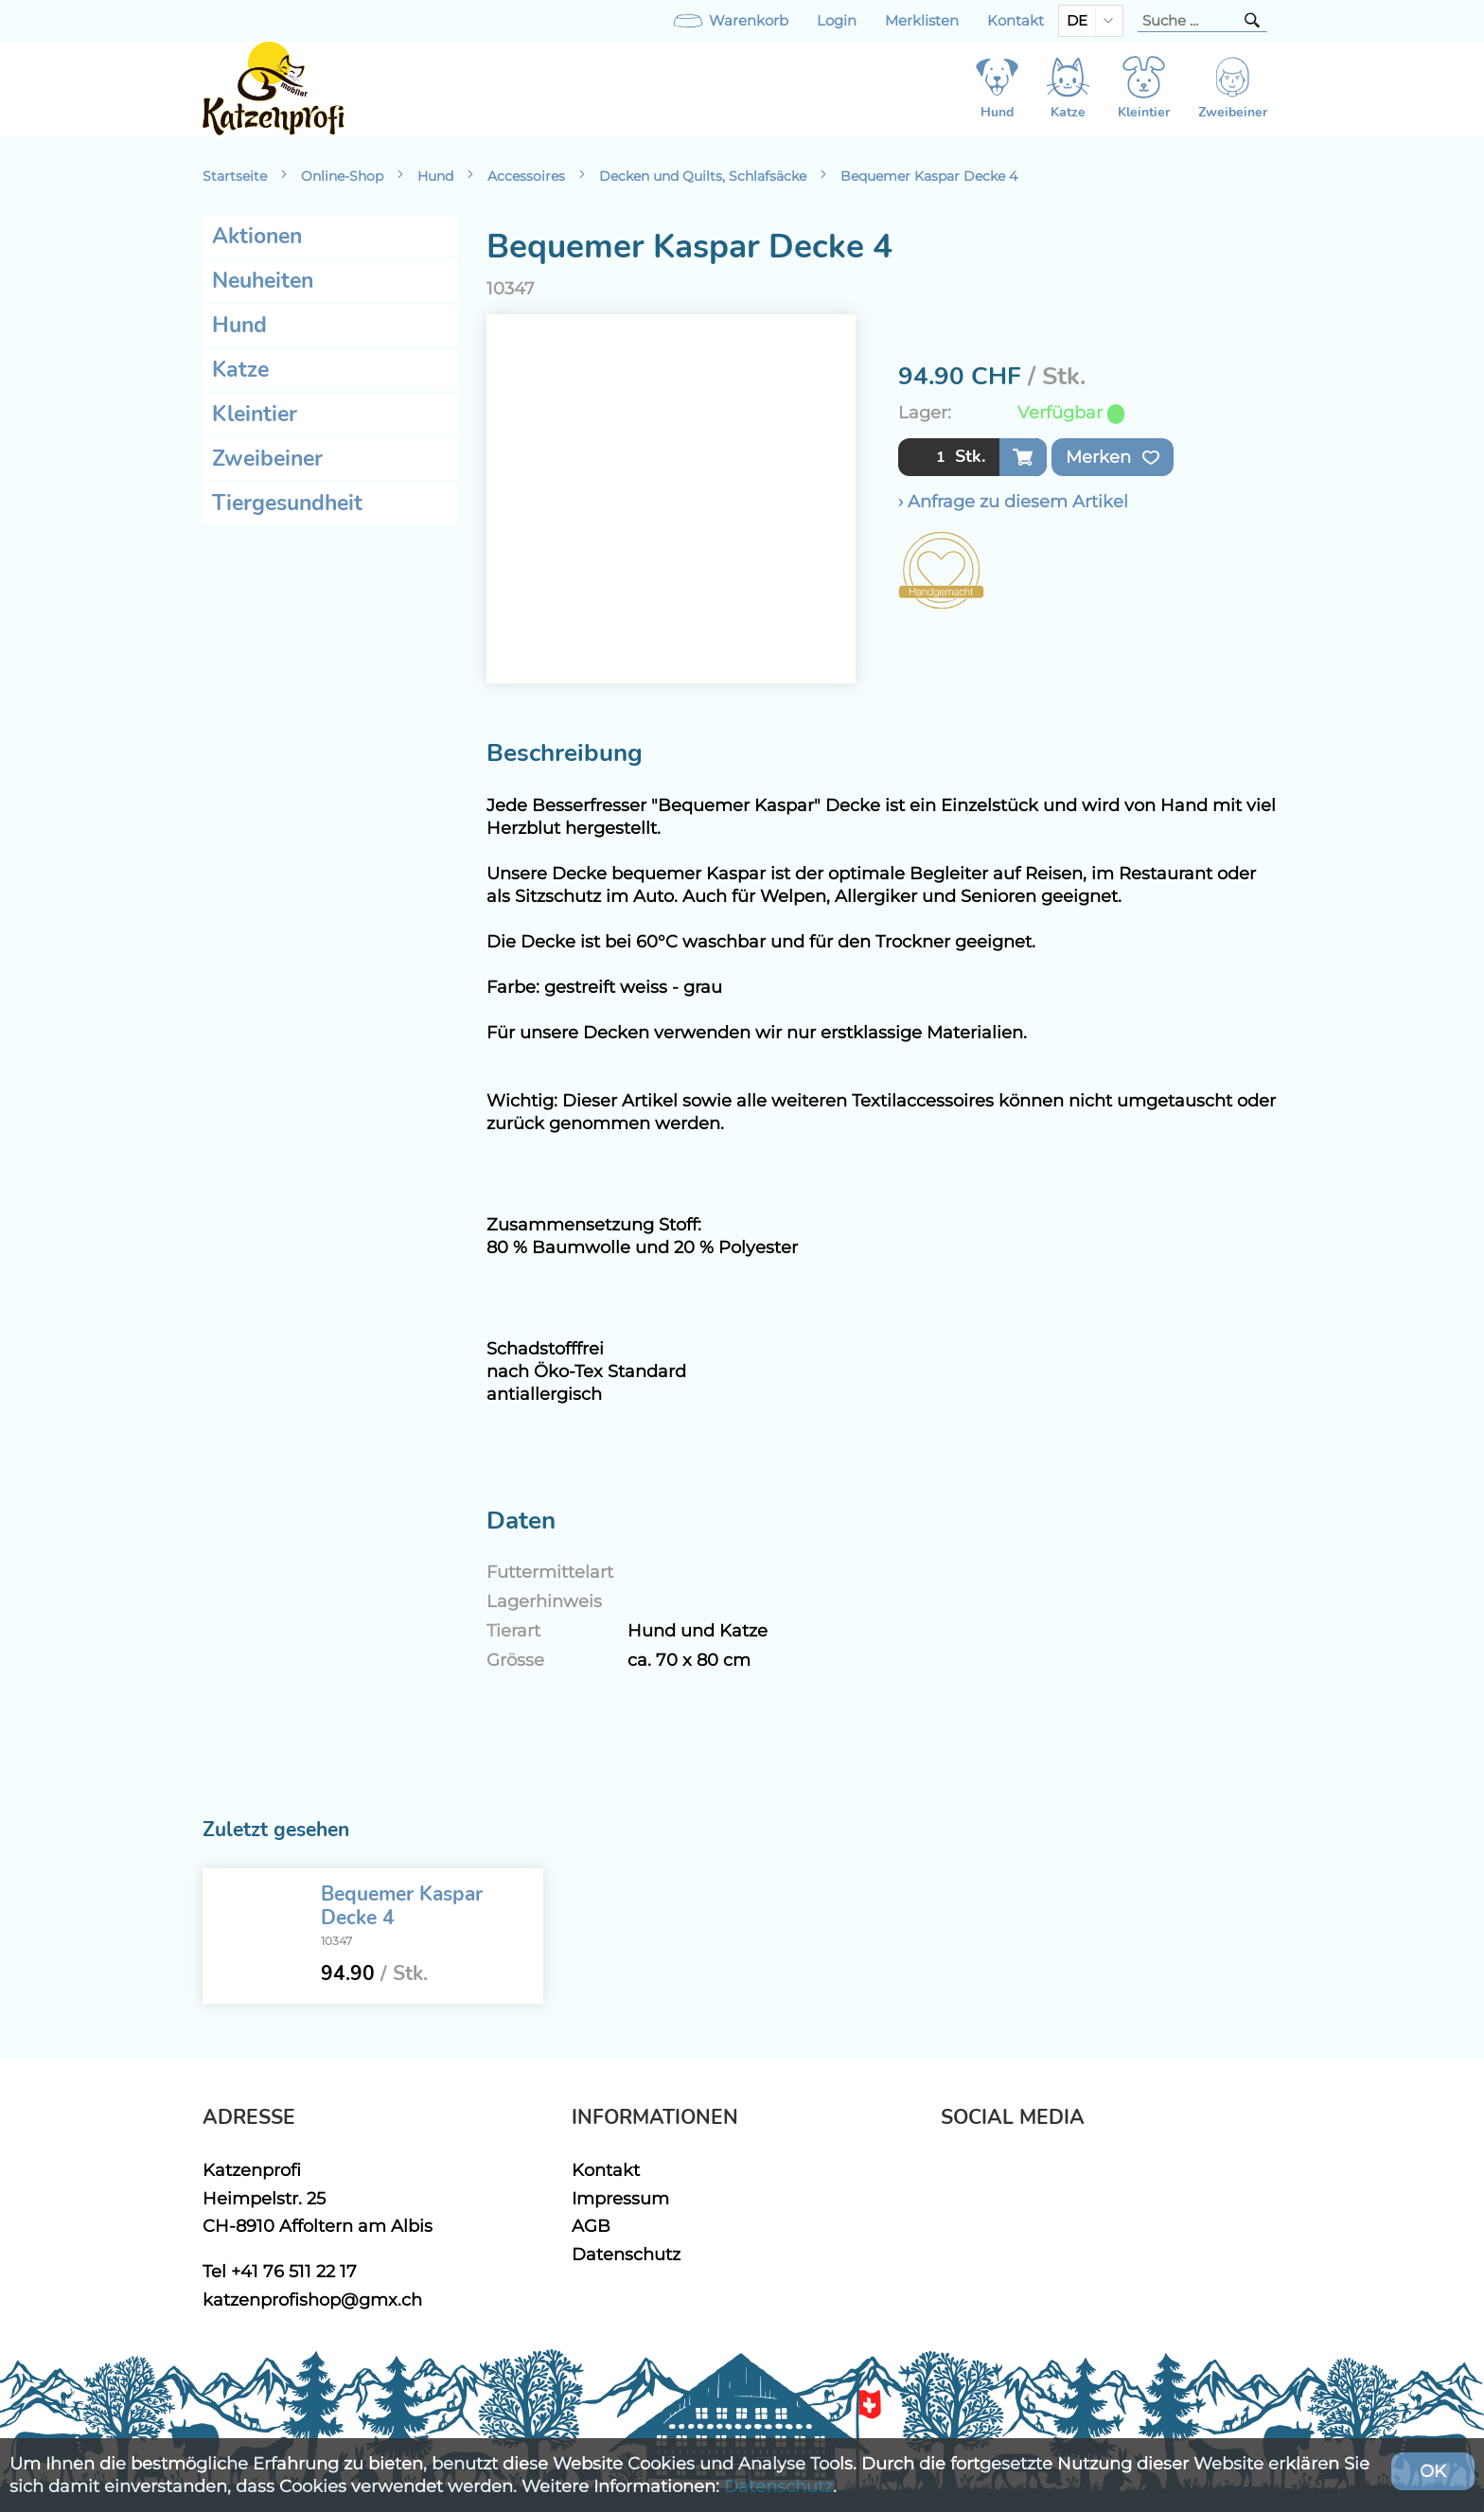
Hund (435, 176)
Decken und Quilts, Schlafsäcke (702, 176)
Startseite (235, 176)
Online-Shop (342, 176)
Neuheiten (262, 280)
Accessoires (526, 176)
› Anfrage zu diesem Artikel (1013, 501)
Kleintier (254, 414)
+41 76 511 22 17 (294, 2271)
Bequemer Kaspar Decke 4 (928, 176)
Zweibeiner (267, 458)
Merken (1112, 457)
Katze (240, 369)
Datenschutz (626, 2254)
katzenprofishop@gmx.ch (312, 2299)
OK (1433, 2471)
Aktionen (257, 236)
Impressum (620, 2198)
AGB (591, 2226)
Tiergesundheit (287, 503)
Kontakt (1015, 20)
